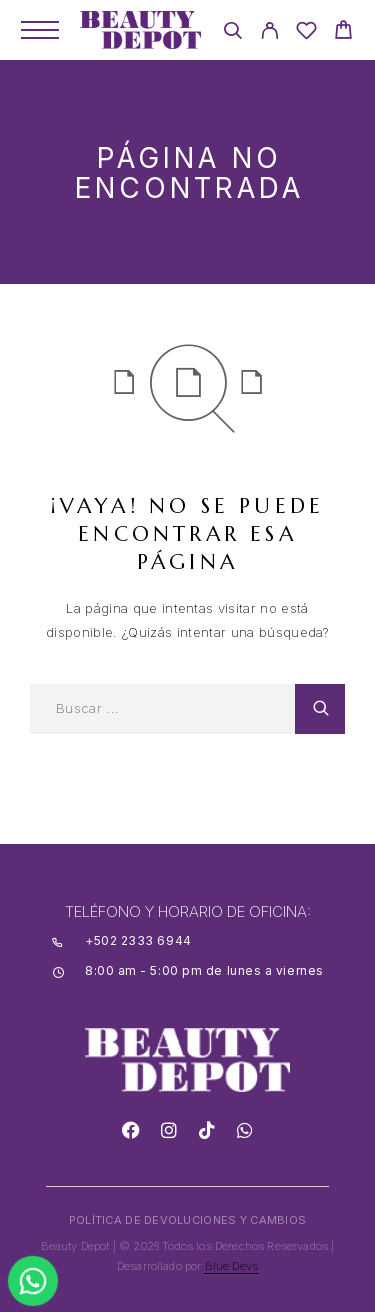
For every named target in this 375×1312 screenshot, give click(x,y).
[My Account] (269, 33)
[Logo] (140, 30)
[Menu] (40, 30)
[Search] (232, 33)
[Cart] (343, 32)
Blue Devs (232, 1266)
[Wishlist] (306, 33)
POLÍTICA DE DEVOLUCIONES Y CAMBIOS (187, 1220)
